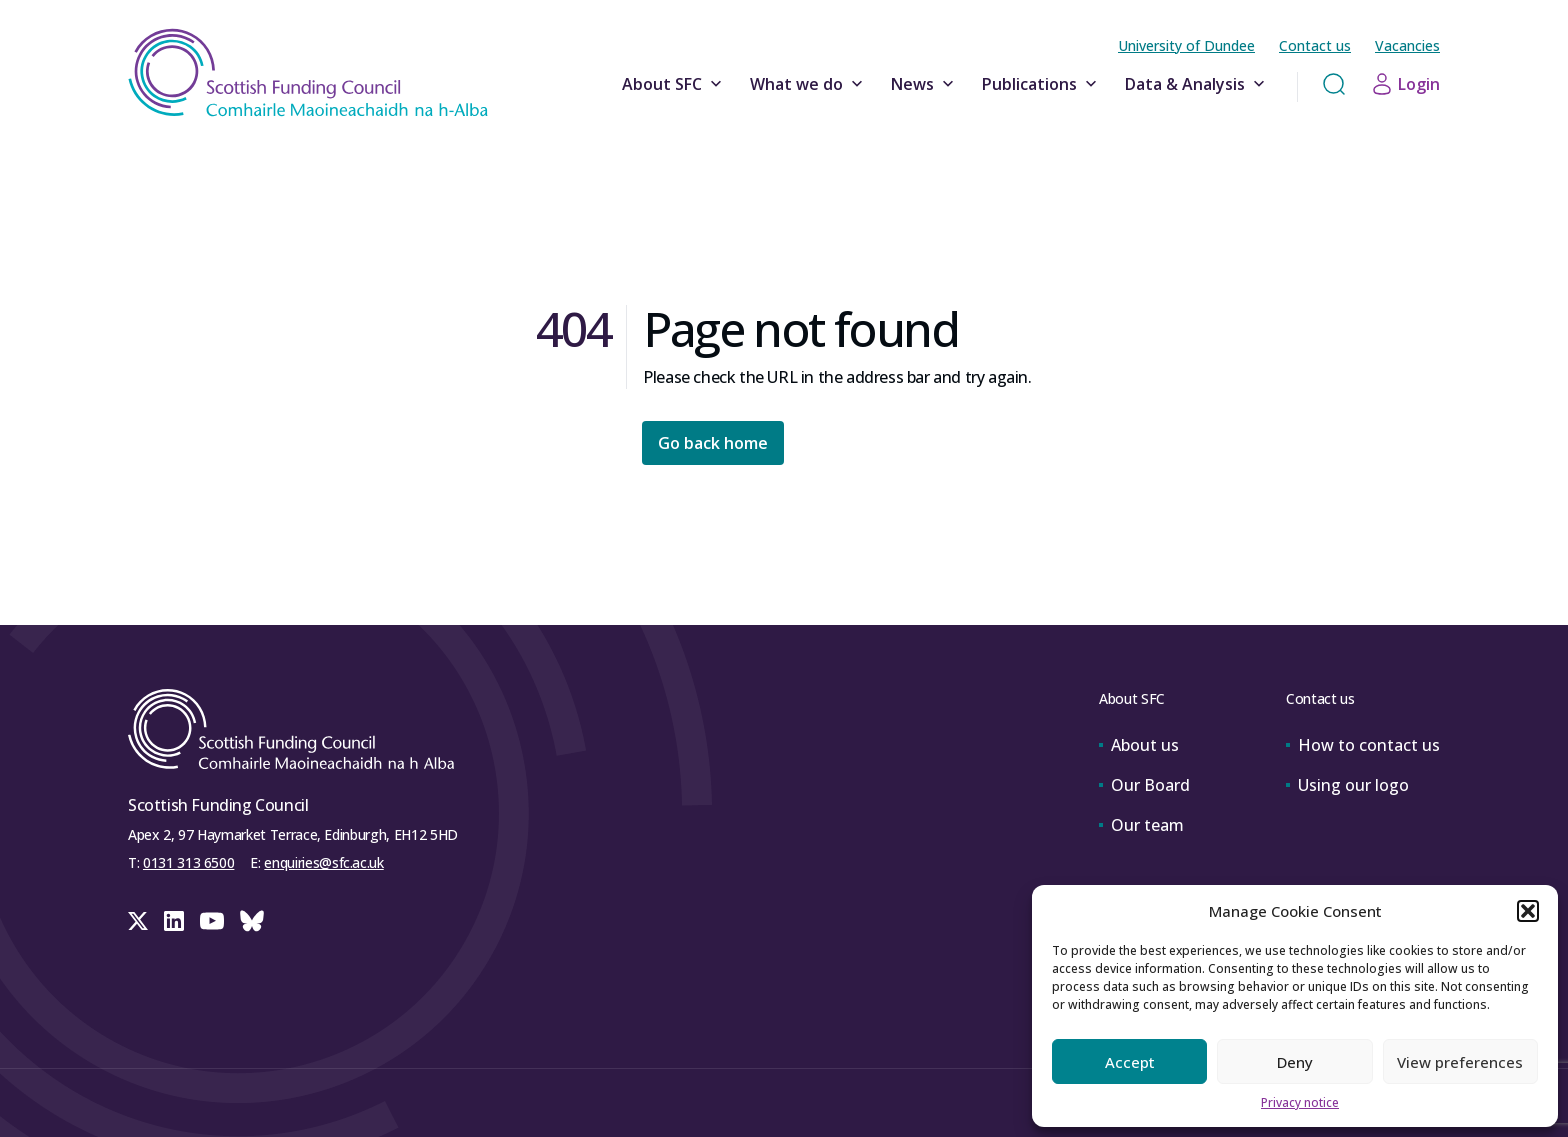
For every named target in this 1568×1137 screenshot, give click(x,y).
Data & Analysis (1197, 84)
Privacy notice (1300, 1102)
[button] (1528, 911)
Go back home (713, 443)
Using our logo (1347, 785)
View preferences (1460, 1062)
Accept (1130, 1062)
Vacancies (1407, 45)
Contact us (1315, 45)
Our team (1141, 825)
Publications (1041, 84)
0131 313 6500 (188, 862)
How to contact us (1363, 745)
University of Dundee (1186, 45)
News (924, 84)
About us (1139, 745)
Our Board (1144, 785)
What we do (808, 84)
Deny (1295, 1062)
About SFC (674, 84)
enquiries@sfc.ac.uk (323, 862)
